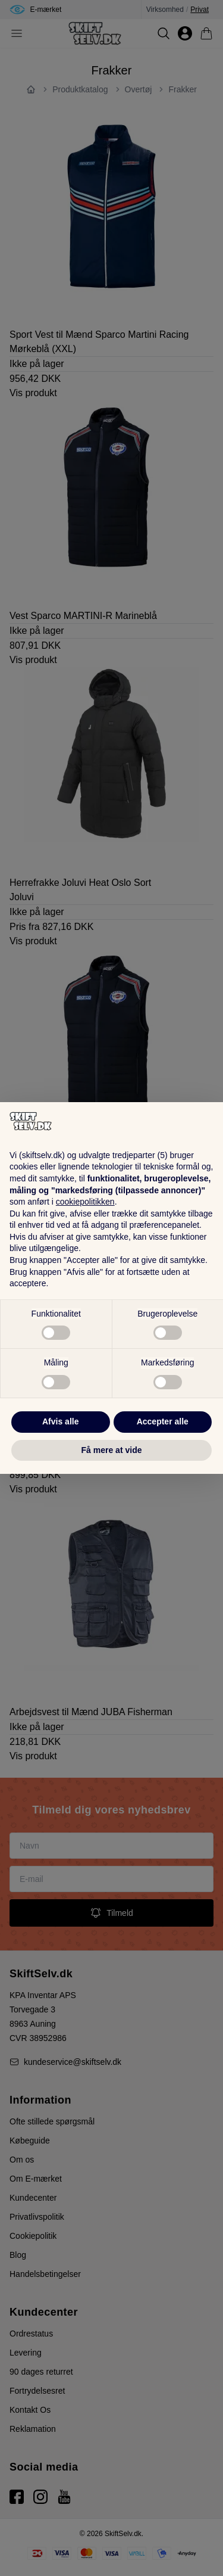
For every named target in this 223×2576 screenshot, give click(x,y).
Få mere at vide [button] (111, 1450)
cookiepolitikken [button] (85, 1201)
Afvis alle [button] (60, 1421)
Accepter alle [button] (163, 1421)
